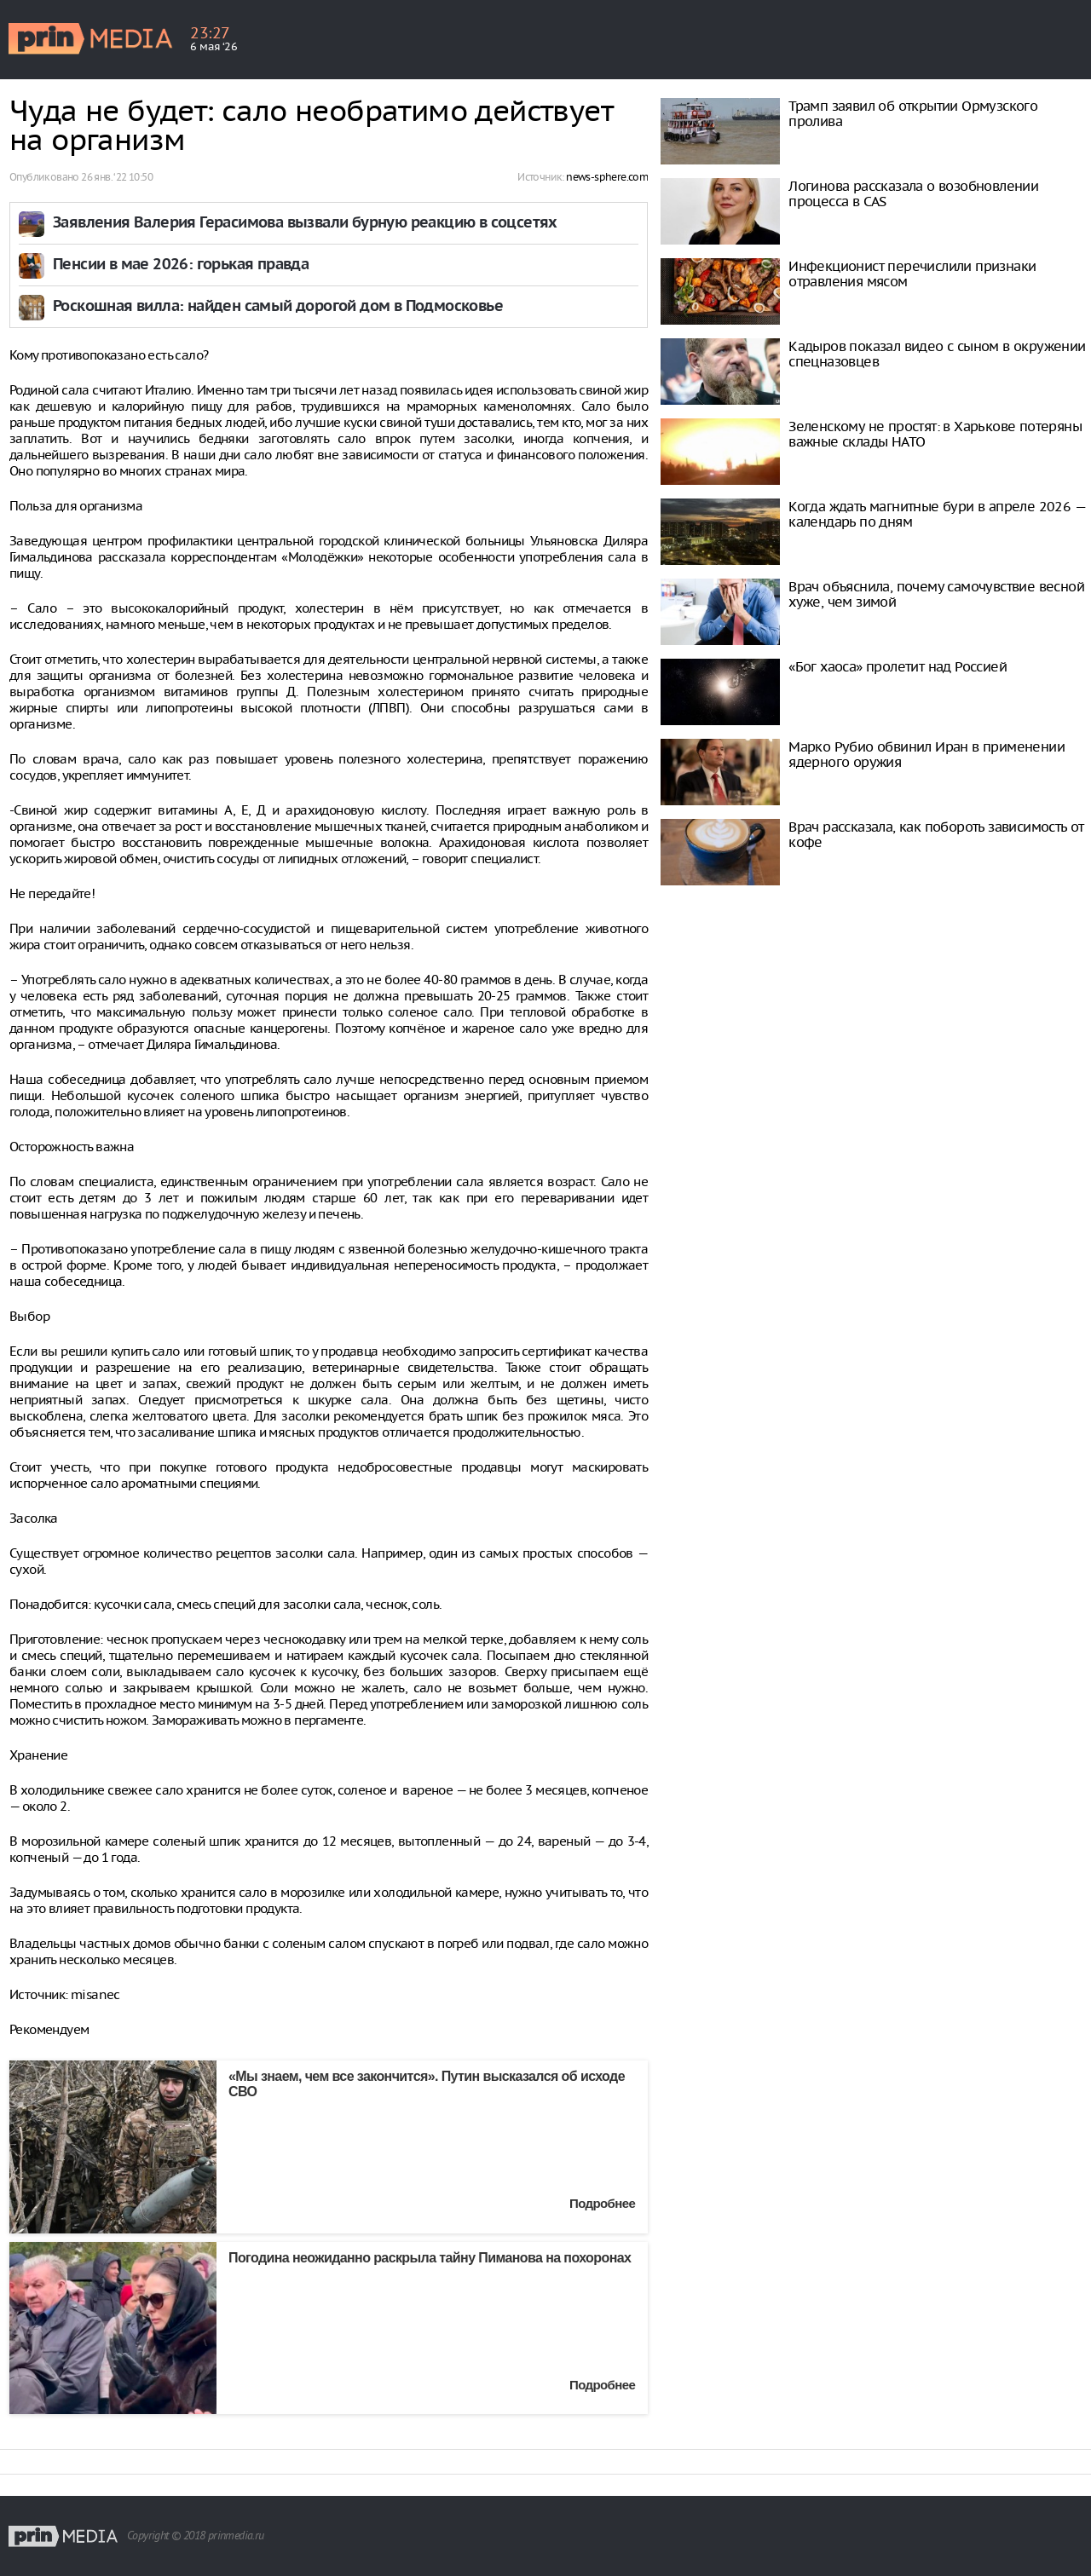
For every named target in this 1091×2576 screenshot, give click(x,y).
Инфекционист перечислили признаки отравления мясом (912, 273)
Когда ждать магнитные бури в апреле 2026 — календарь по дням (936, 514)
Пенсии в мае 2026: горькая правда (181, 265)
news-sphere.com (607, 176)
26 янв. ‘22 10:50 (117, 176)
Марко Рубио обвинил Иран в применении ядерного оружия (926, 754)
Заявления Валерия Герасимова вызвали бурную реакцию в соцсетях (305, 224)
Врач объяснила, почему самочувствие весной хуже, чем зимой (936, 594)
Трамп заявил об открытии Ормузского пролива (912, 113)
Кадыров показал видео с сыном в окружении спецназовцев (936, 353)
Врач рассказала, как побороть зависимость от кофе (936, 834)
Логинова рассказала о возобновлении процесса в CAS (913, 193)
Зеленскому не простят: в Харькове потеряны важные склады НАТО (935, 434)
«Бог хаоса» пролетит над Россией (897, 666)
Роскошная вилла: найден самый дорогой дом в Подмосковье (278, 307)
